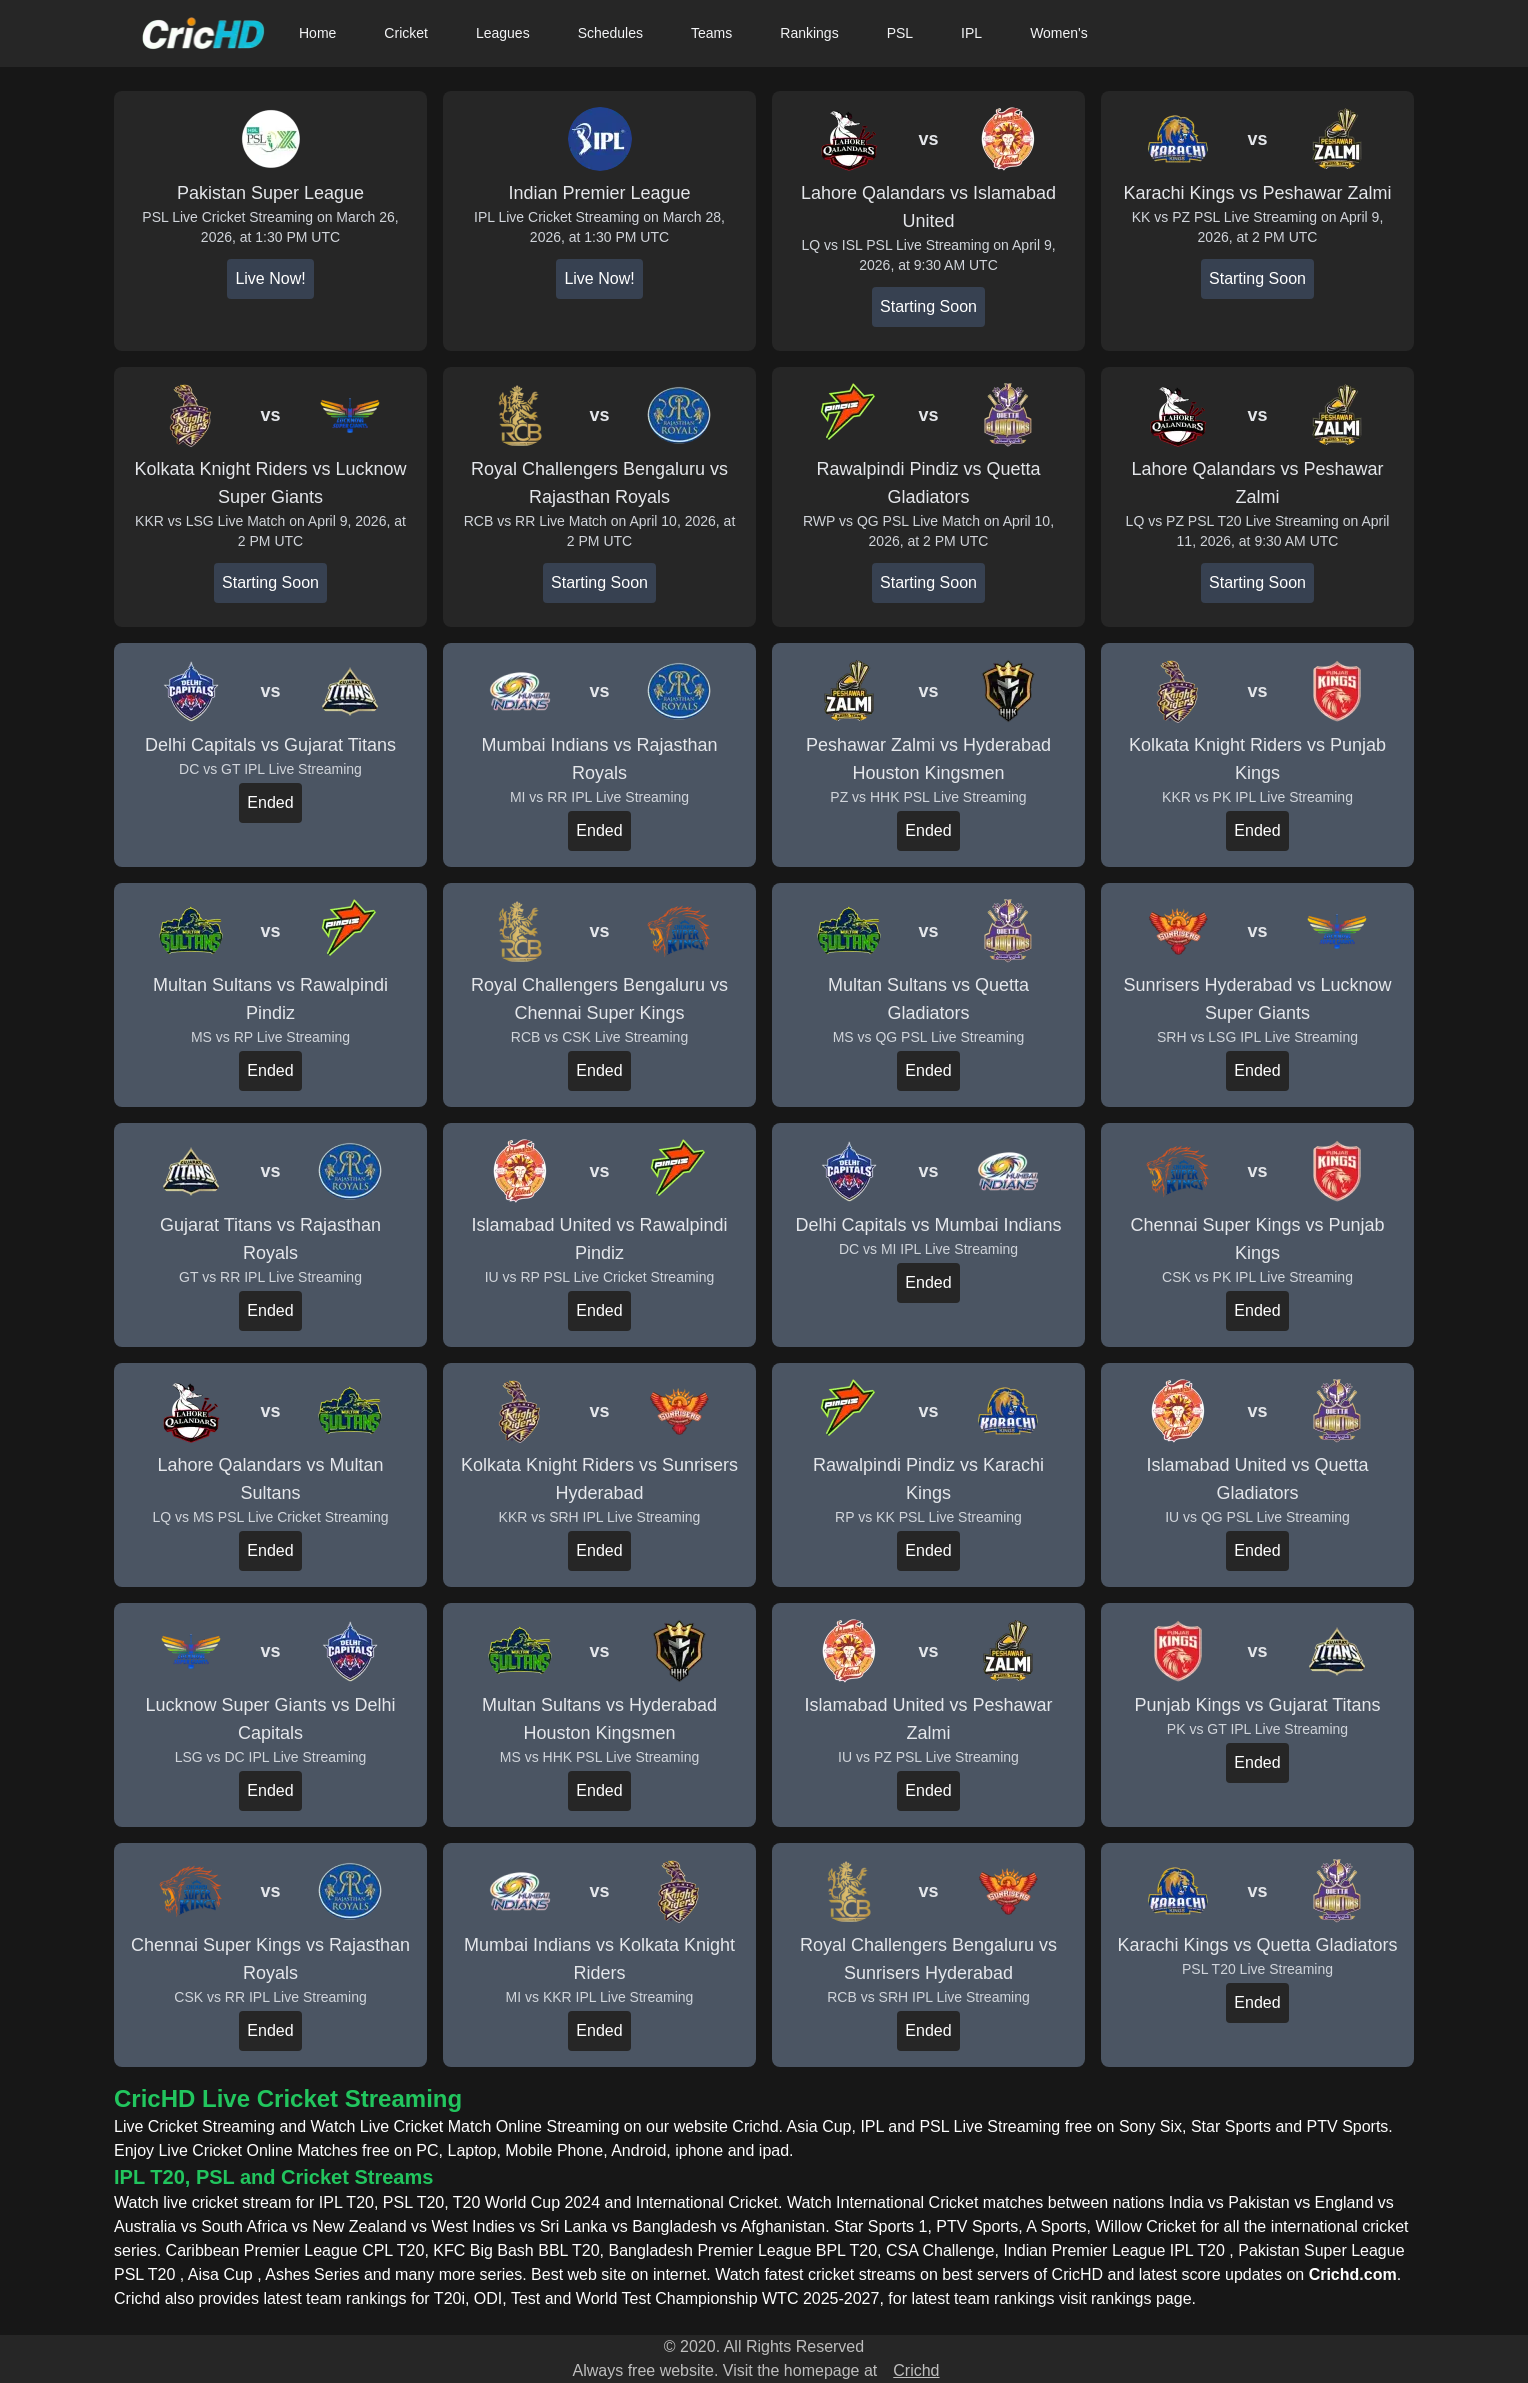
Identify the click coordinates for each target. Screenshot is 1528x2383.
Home (317, 33)
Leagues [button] (503, 33)
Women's (1059, 33)
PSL (900, 33)
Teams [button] (711, 33)
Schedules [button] (610, 33)
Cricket (406, 33)
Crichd (916, 2370)
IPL (971, 33)
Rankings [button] (809, 33)
